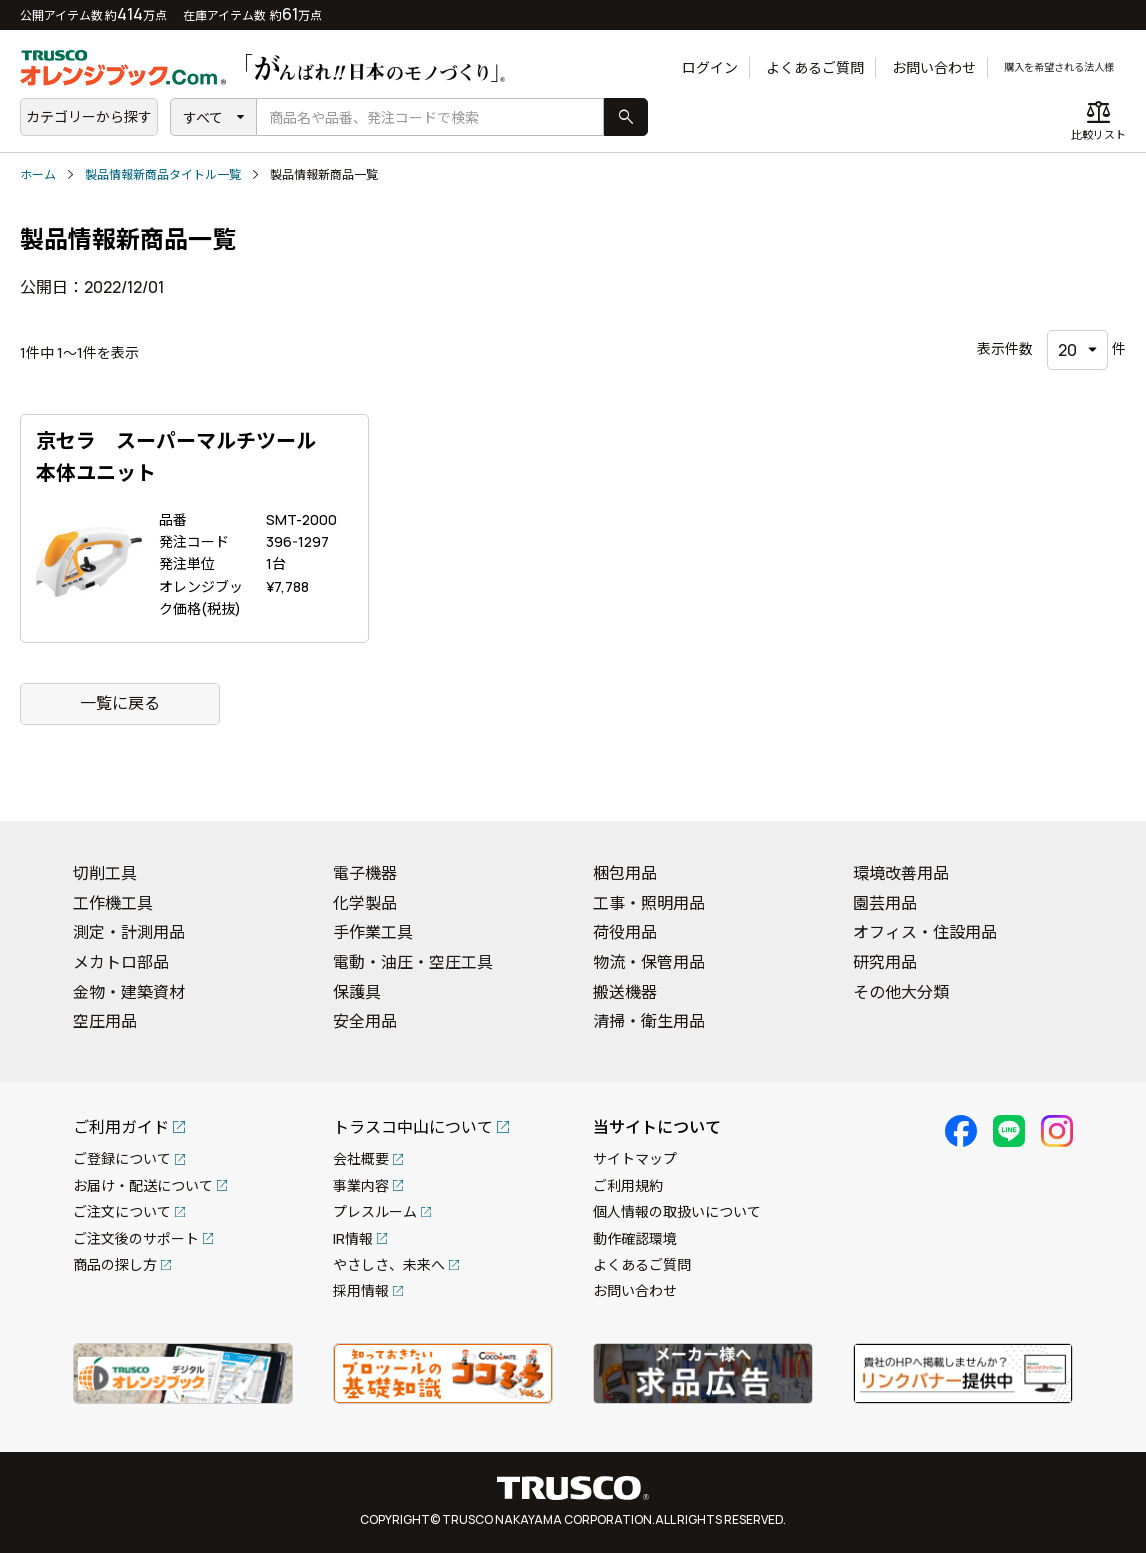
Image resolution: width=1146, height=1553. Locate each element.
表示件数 (1005, 348)
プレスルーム (375, 1211)
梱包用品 (625, 873)
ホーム (38, 174)
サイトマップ (635, 1158)
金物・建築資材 (129, 992)
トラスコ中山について (413, 1127)
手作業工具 (373, 932)
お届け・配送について (143, 1185)
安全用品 (365, 1021)
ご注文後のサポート (136, 1238)
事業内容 (361, 1185)
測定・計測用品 (129, 932)
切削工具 (105, 873)
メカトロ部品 (121, 962)
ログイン (666, 67)
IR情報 (353, 1238)
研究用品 (885, 962)
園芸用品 (885, 903)
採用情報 (361, 1290)
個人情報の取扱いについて (677, 1211)
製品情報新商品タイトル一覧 (163, 174)
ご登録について (122, 1158)
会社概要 (361, 1158)
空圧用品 (105, 1021)
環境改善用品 (901, 873)
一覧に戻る (120, 703)
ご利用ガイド (121, 1127)
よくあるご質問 (771, 67)
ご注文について (122, 1211)
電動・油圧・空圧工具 (413, 962)
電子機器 (365, 873)
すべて (203, 117)
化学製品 (365, 903)
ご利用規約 (628, 1185)
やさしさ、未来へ (389, 1264)
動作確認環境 (635, 1238)
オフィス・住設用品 (925, 932)
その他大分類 (901, 992)
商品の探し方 (115, 1264)
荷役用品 (625, 932)
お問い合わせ (890, 67)
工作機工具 (113, 903)
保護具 (357, 992)
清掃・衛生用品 (649, 1021)
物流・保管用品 (649, 962)
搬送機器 (625, 992)
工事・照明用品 (649, 903)
